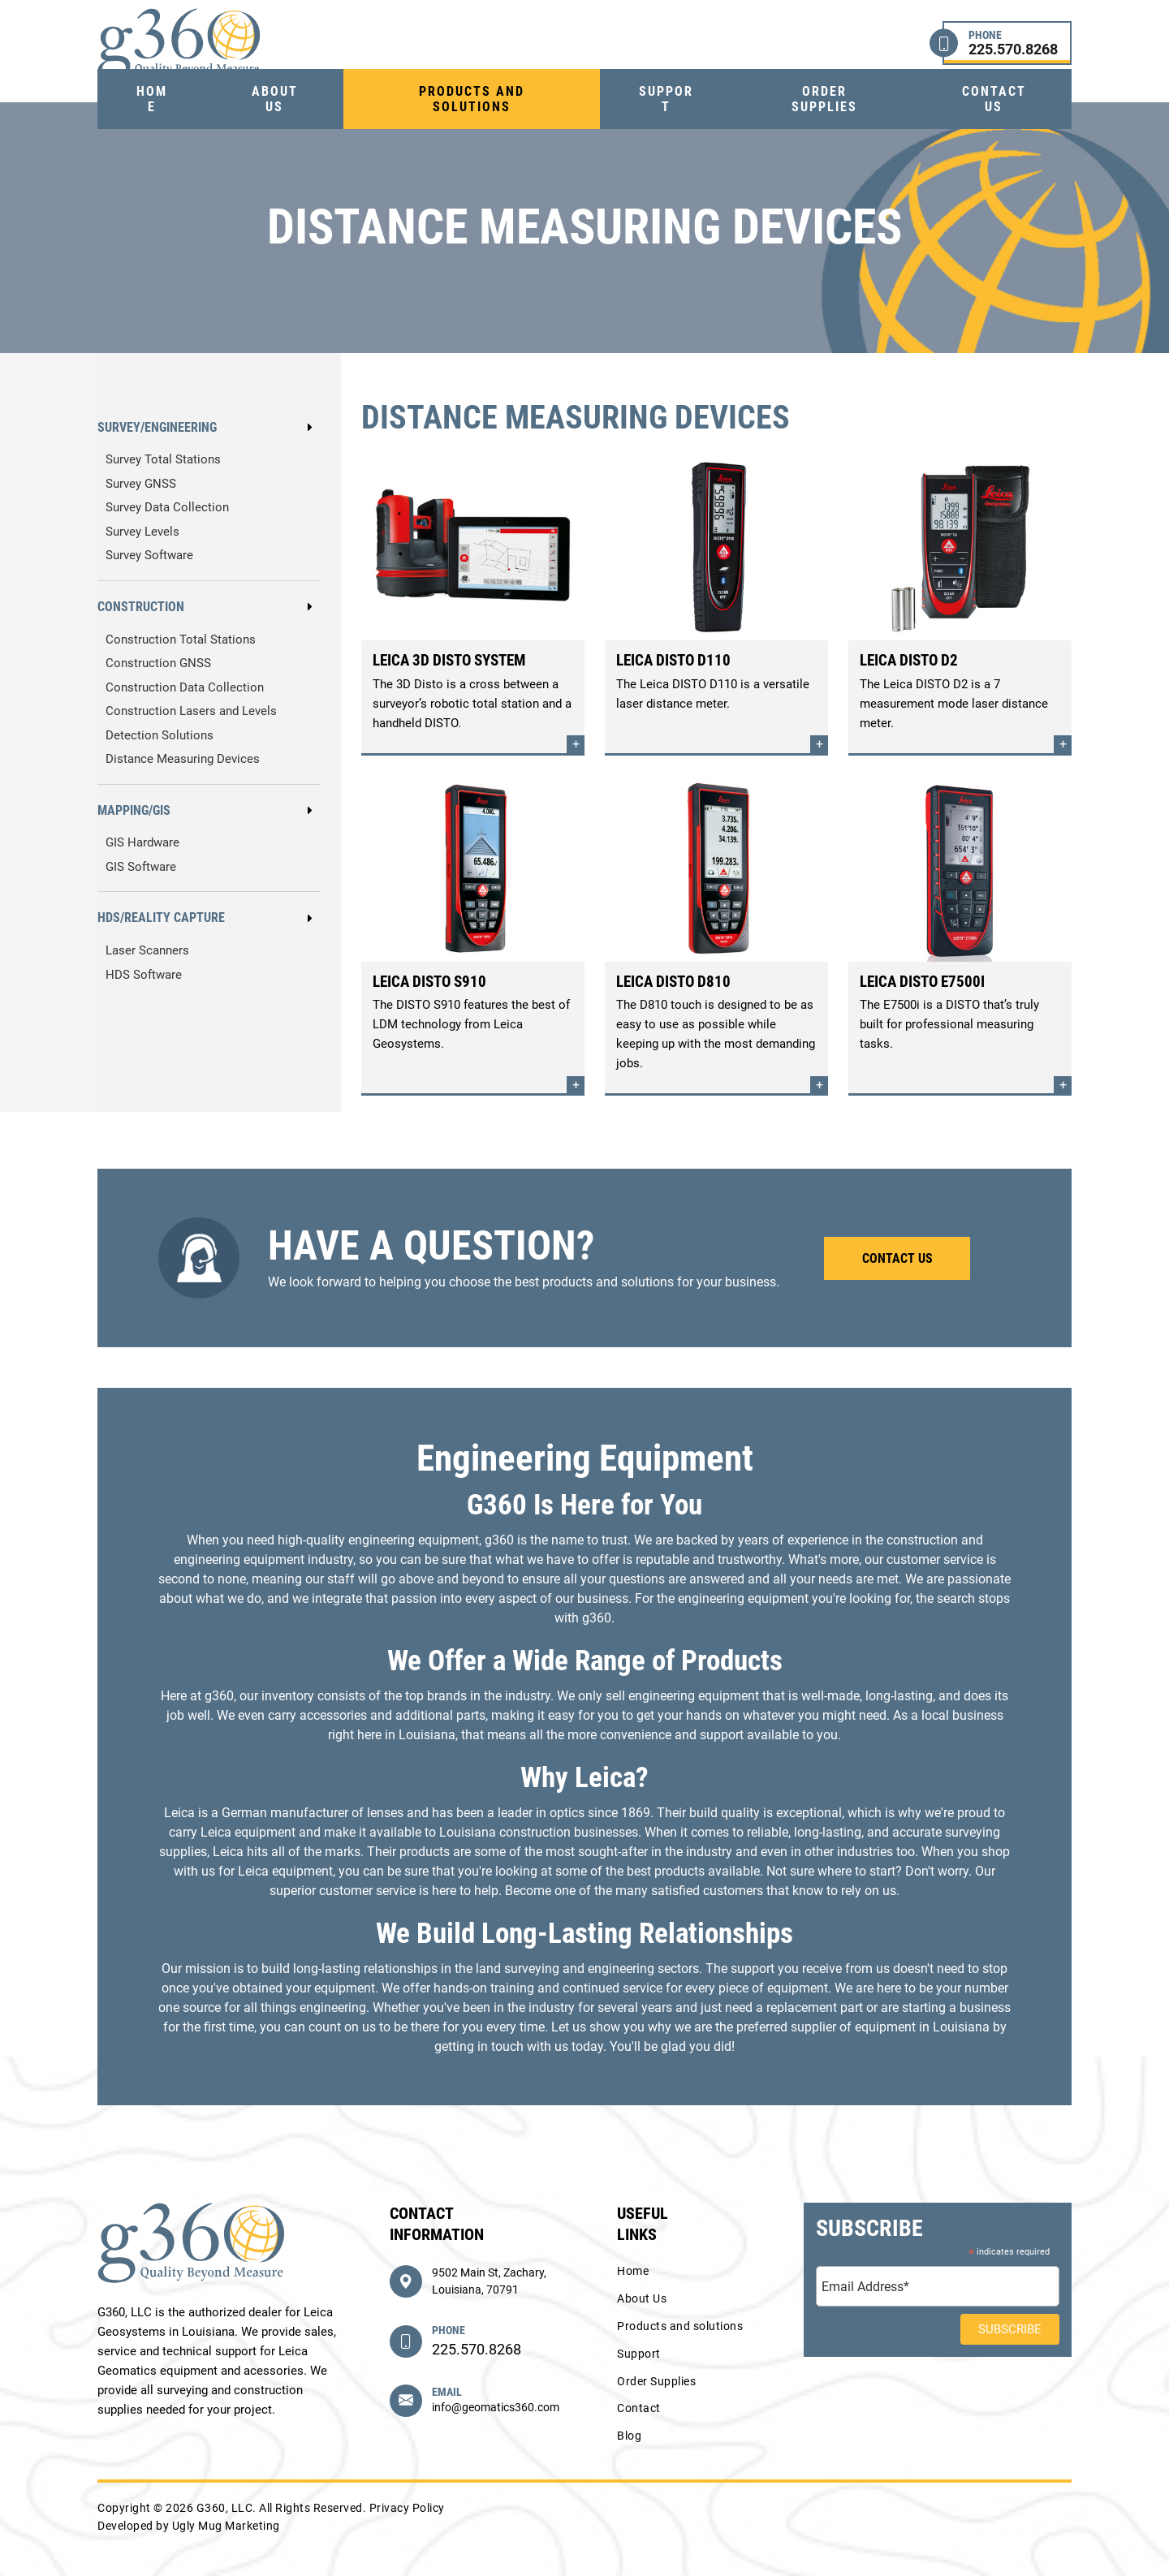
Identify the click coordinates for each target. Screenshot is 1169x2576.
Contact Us (897, 1258)
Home (151, 99)
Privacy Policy (407, 2507)
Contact (639, 2408)
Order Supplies (824, 99)
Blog (629, 2435)
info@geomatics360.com (495, 2407)
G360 (179, 43)
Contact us (994, 99)
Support (666, 99)
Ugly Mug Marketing (226, 2525)
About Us (275, 99)
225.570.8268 (476, 2349)
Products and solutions (471, 99)
